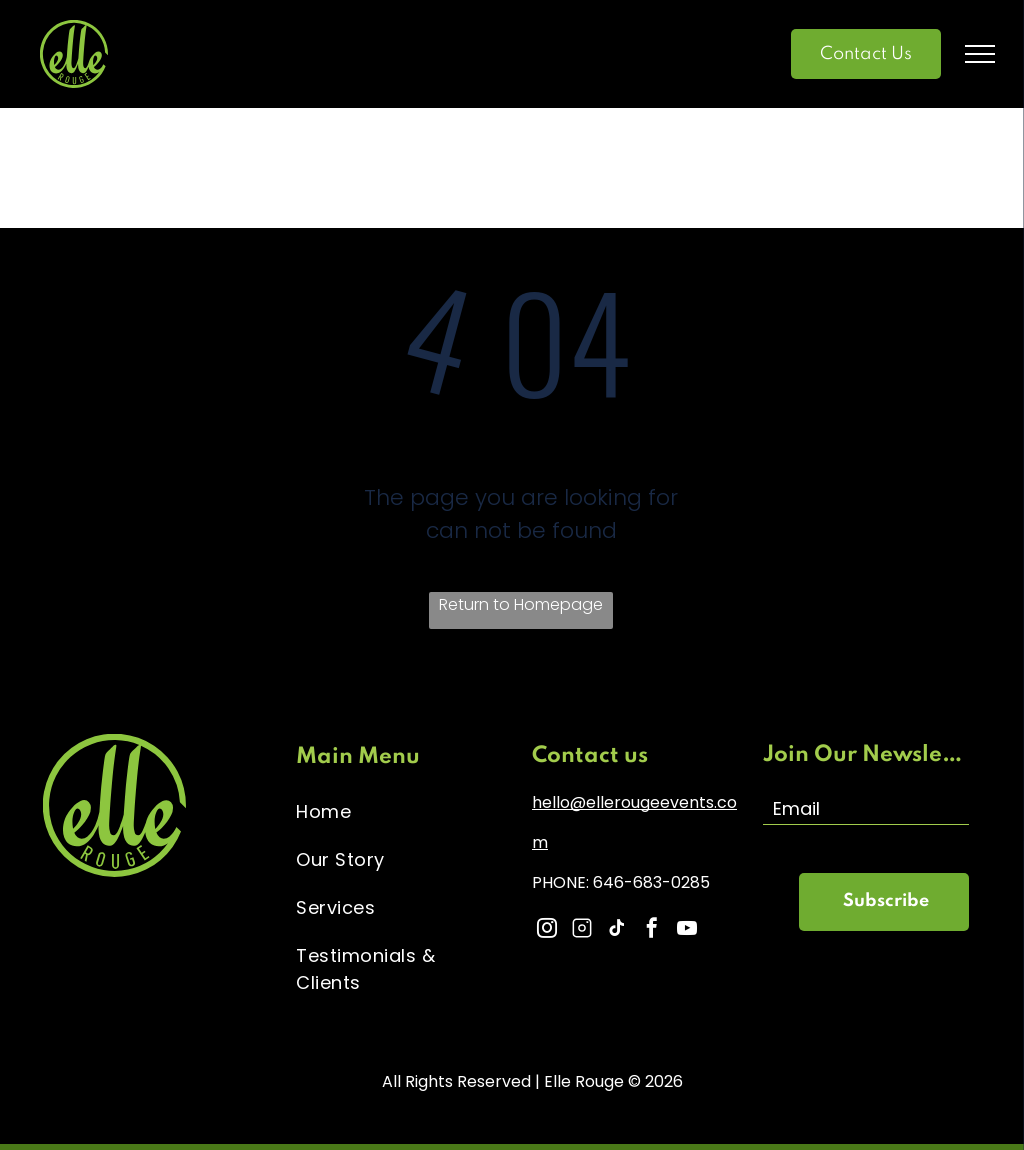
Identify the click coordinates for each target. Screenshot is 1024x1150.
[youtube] (687, 930)
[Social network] (582, 930)
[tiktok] (617, 930)
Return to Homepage (521, 604)
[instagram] (547, 930)
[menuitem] (399, 811)
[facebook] (652, 930)
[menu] (980, 54)
